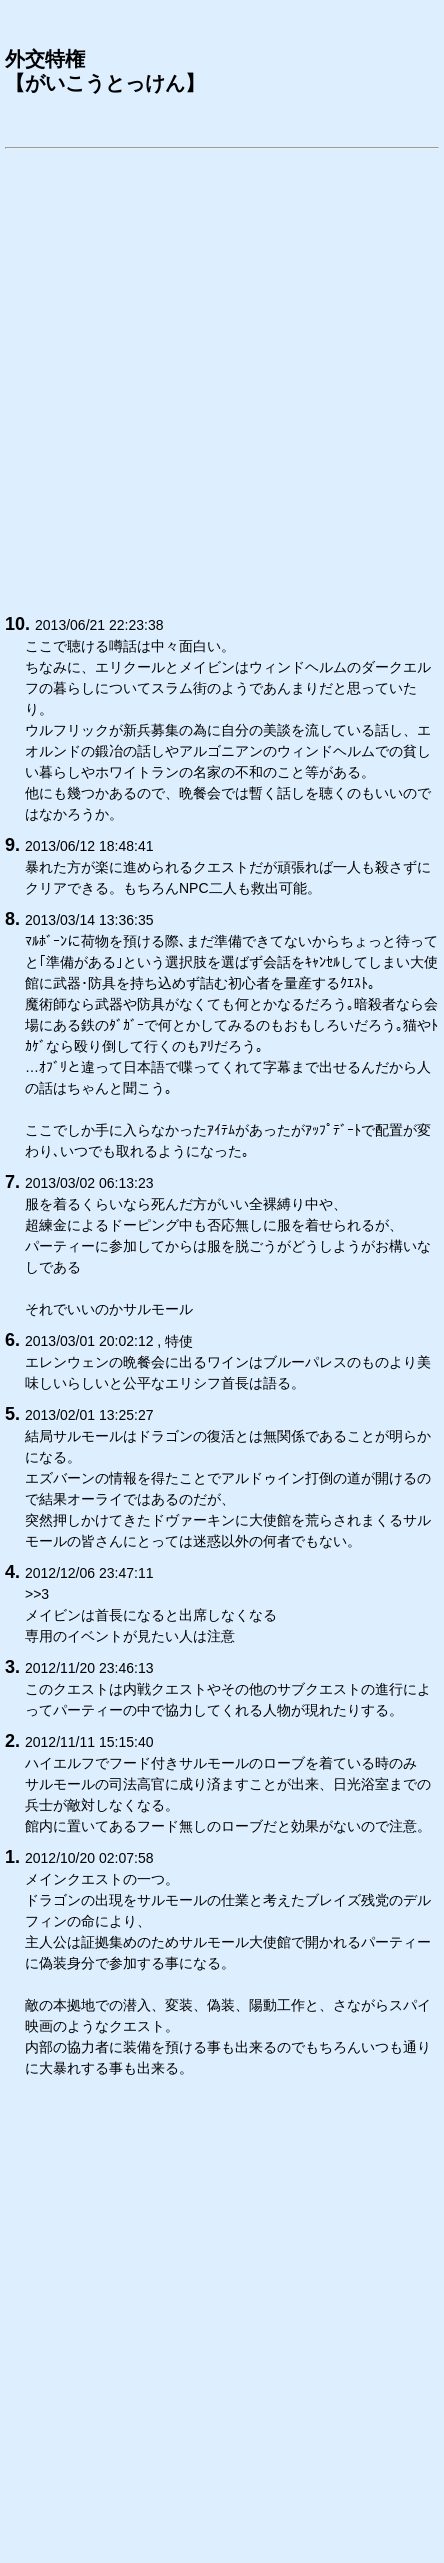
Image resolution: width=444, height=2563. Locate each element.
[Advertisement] (222, 378)
